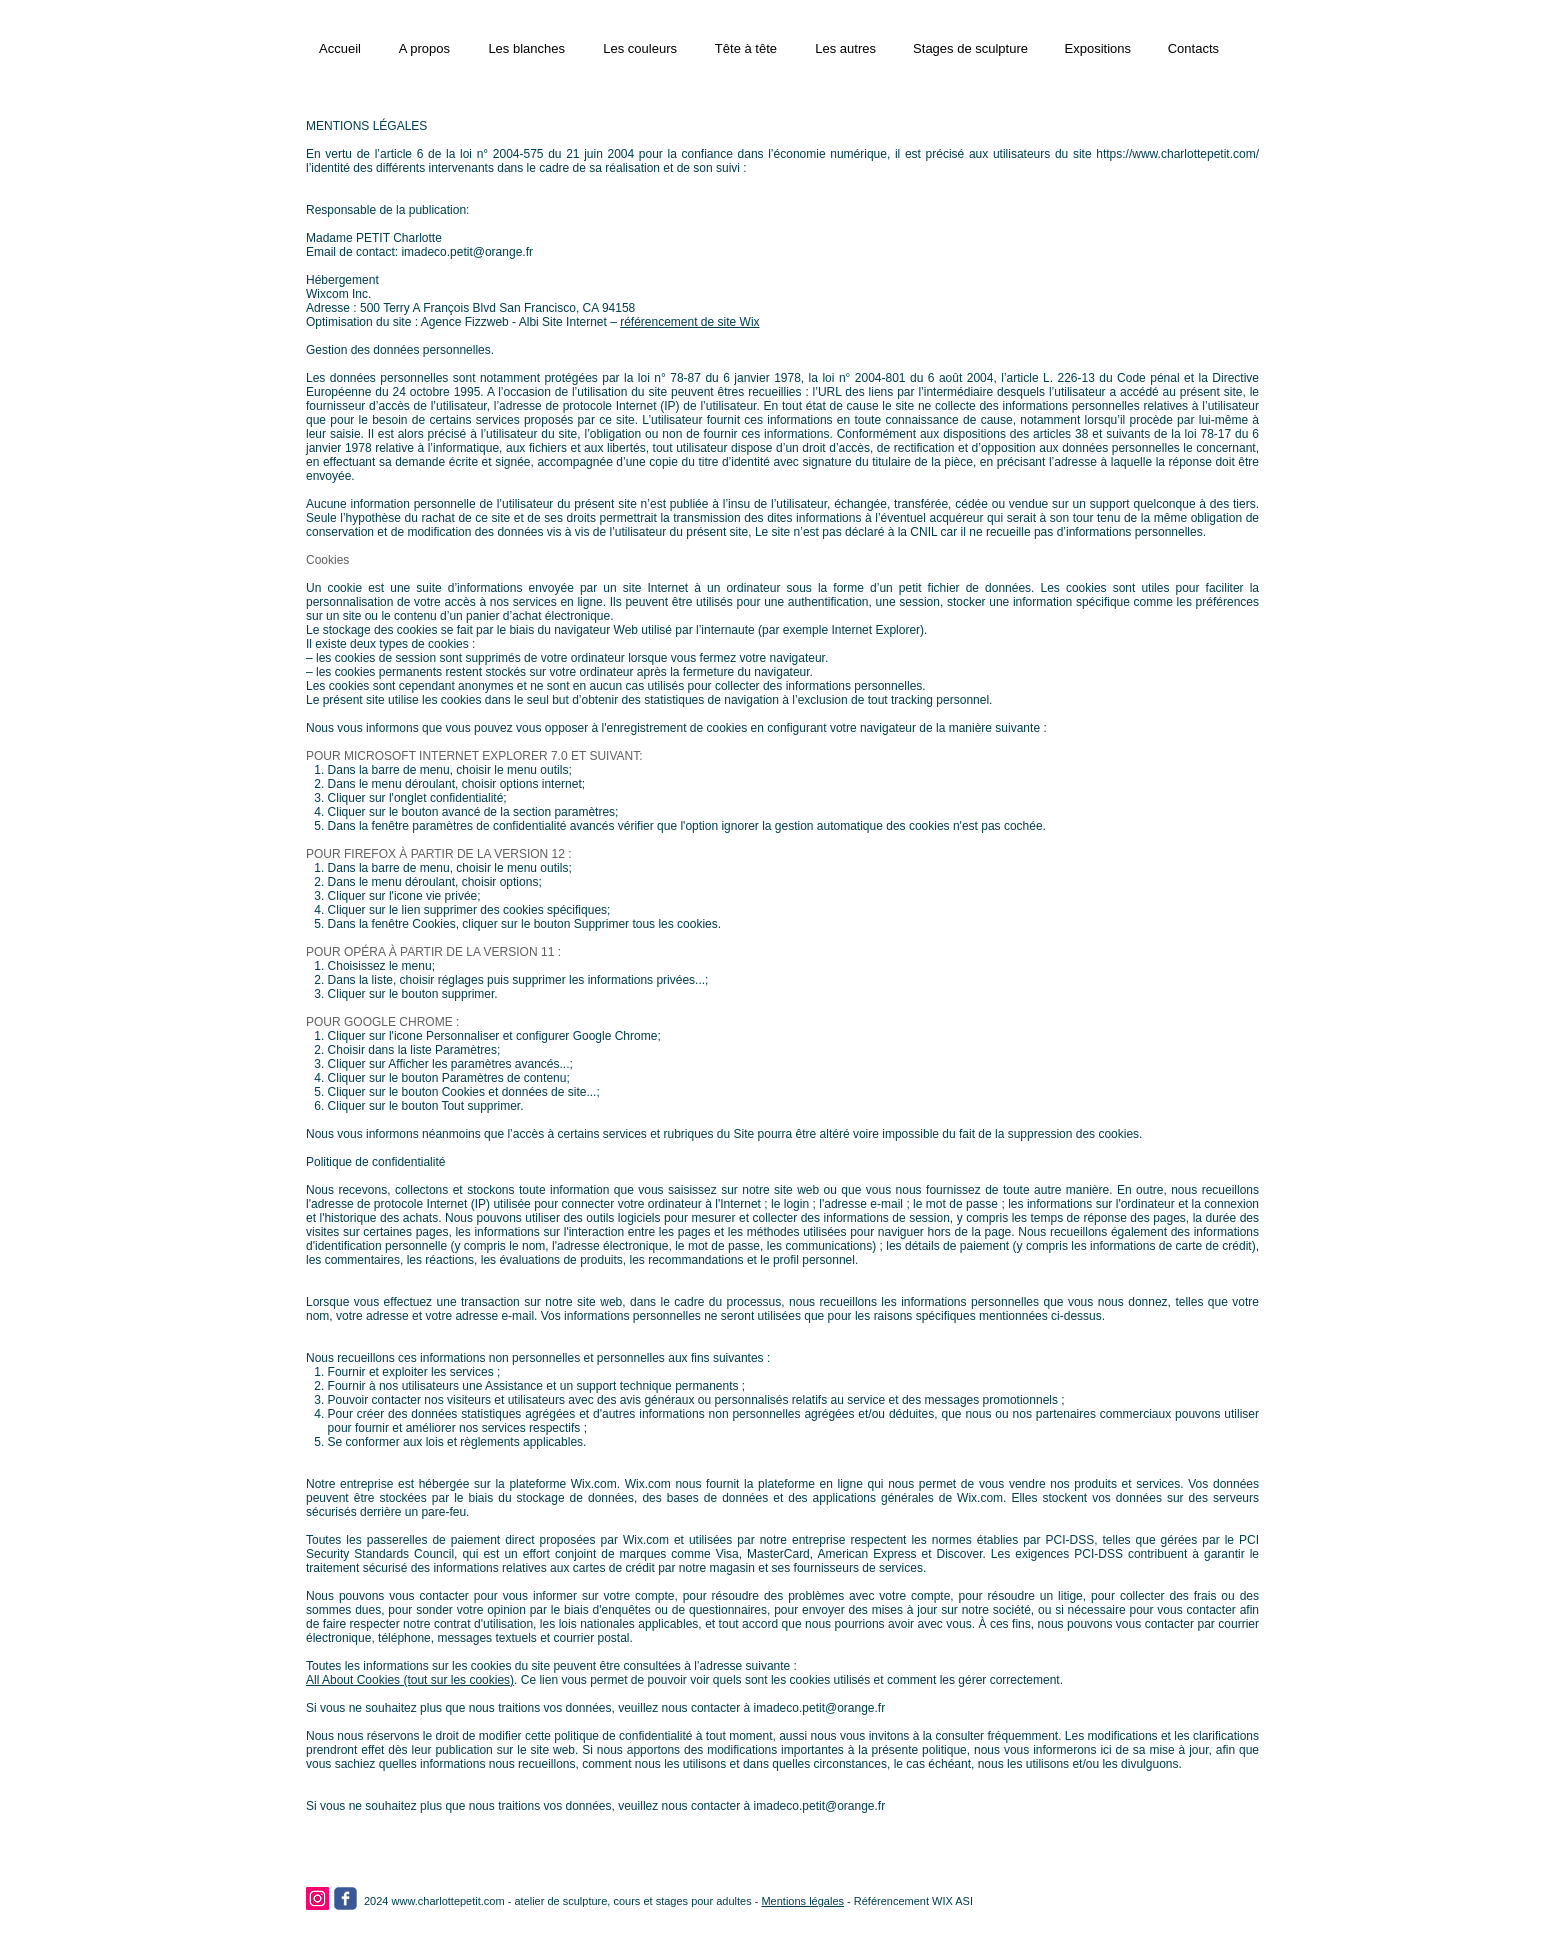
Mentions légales (802, 1901)
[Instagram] (317, 1898)
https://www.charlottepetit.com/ (1177, 154)
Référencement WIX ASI (913, 1901)
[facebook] (345, 1898)
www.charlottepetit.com (448, 1901)
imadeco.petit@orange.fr (467, 252)
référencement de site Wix (689, 322)
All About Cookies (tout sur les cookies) (410, 1680)
